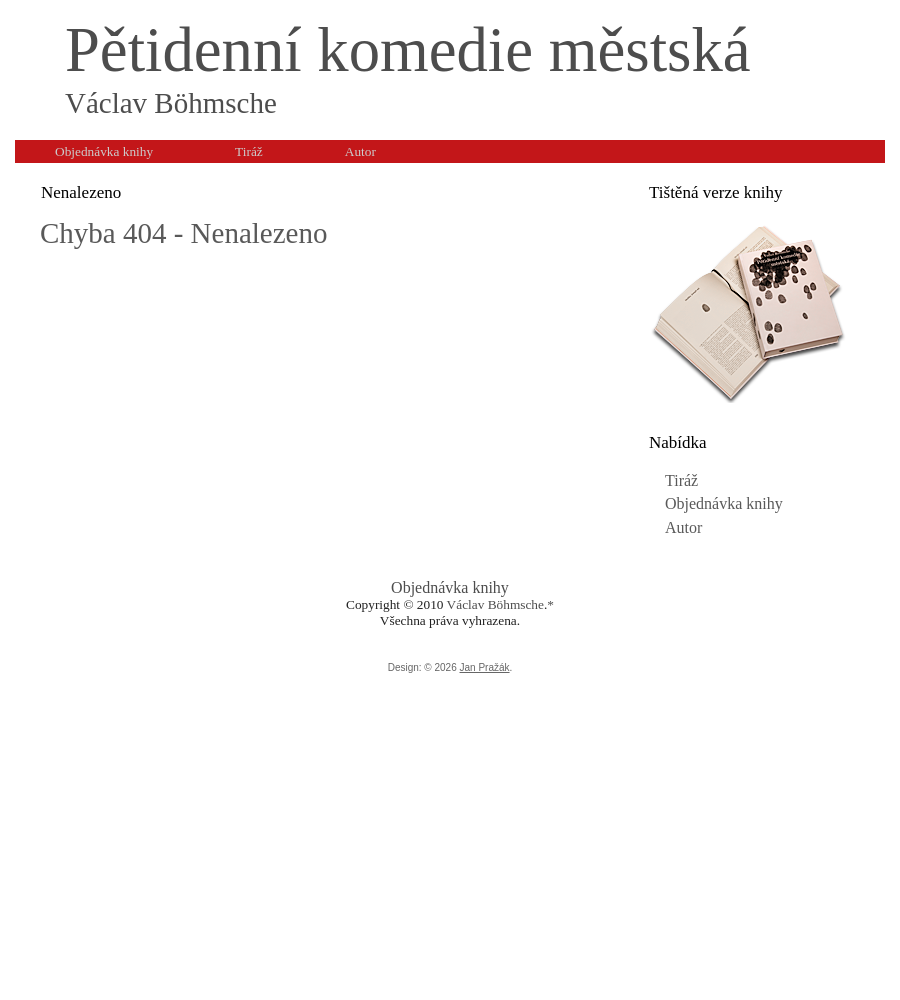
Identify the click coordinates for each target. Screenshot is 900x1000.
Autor (683, 527)
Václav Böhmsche (495, 604)
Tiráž (681, 480)
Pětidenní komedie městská (408, 50)
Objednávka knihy (724, 503)
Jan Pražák (485, 667)
